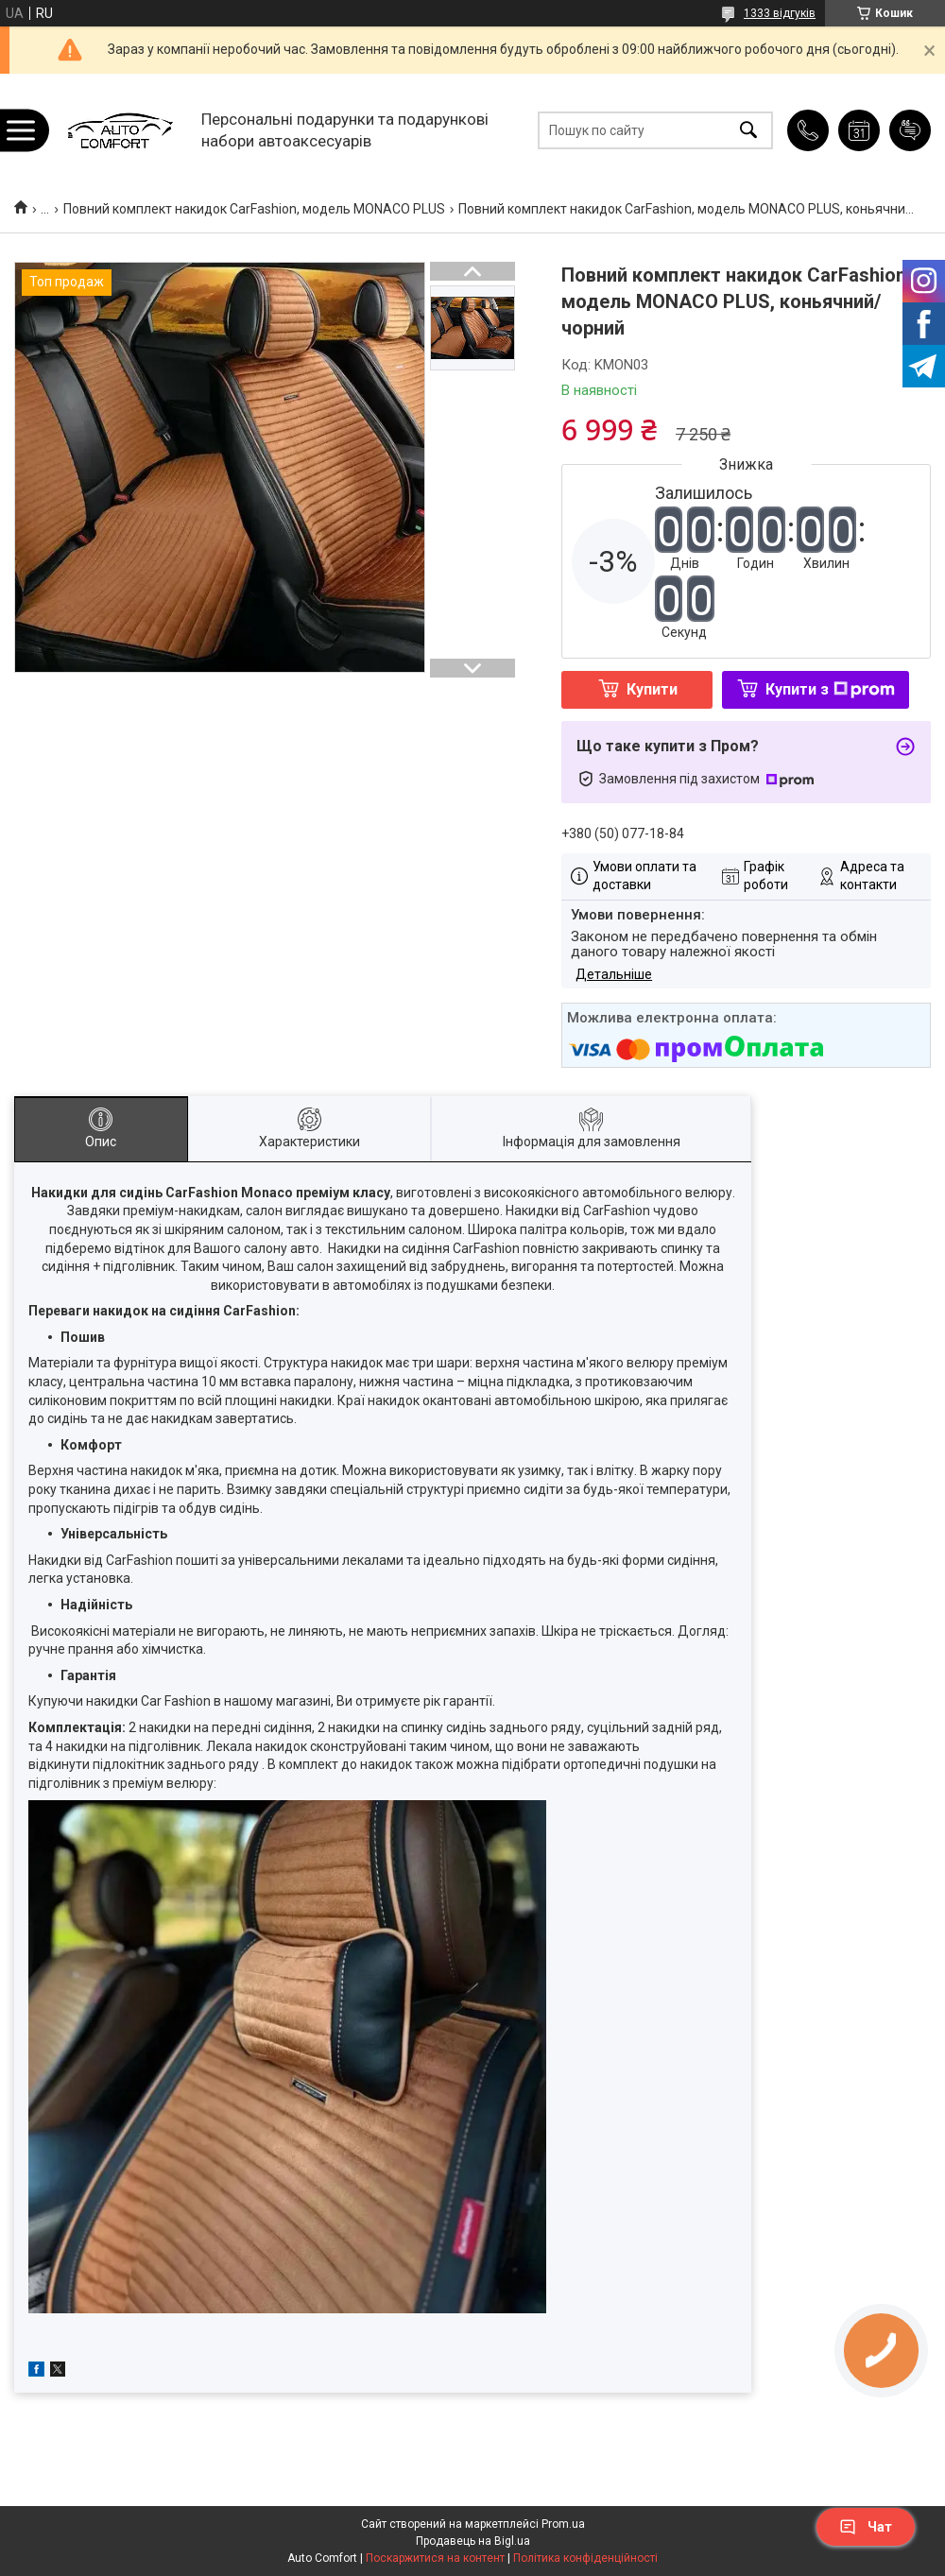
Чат (865, 2526)
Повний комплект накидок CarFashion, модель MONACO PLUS (254, 208)
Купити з (830, 689)
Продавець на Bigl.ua (473, 2541)
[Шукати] (748, 129)
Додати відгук (910, 130)
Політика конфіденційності (585, 2558)
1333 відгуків (780, 13)
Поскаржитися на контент (435, 2558)
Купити (652, 689)
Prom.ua (563, 2524)
